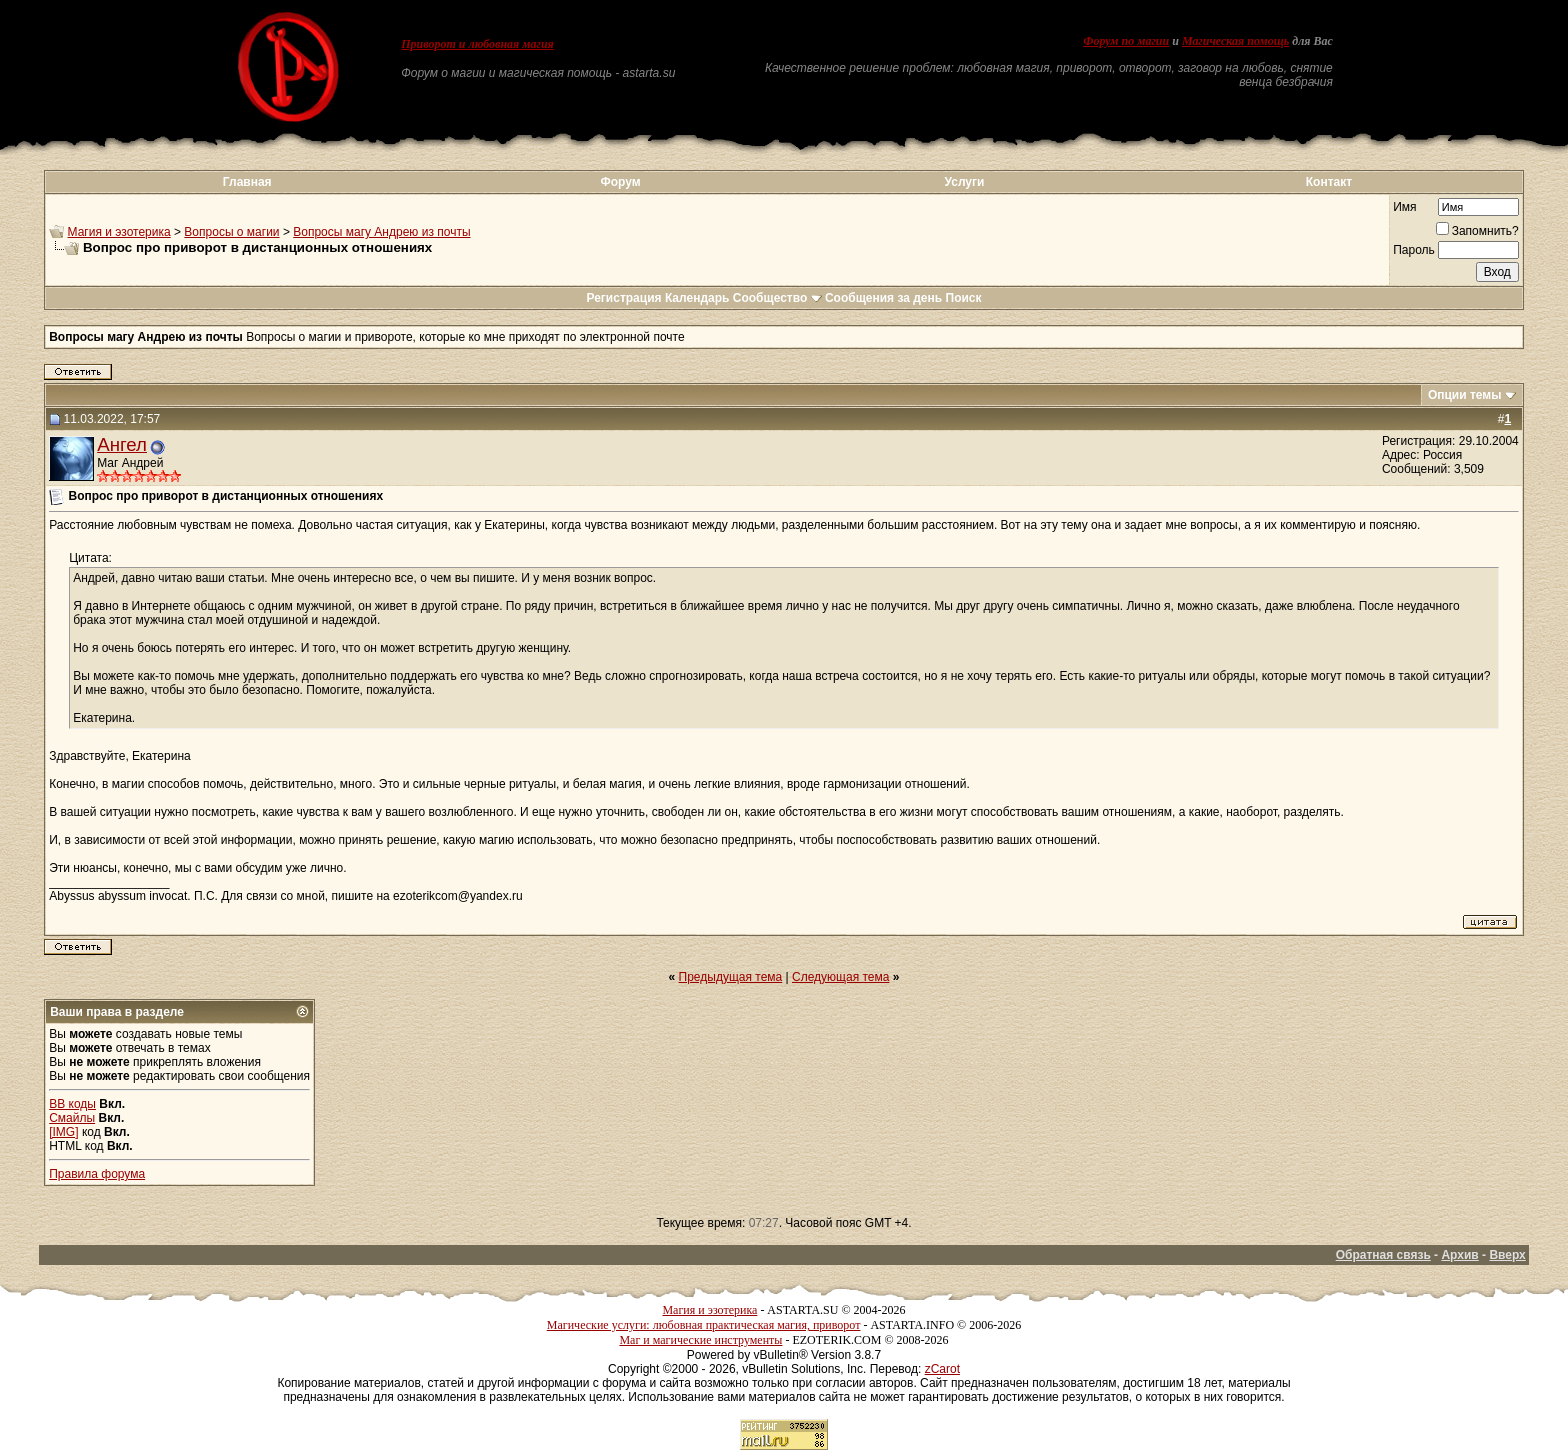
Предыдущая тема (731, 977)
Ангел (122, 444)
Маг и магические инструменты (700, 1340)
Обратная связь (1383, 1255)
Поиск (964, 298)
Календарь (697, 298)
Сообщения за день (883, 298)
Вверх (1507, 1255)
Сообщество (777, 298)
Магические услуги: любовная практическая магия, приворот (704, 1325)
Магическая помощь (1235, 41)
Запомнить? (1477, 231)
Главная (247, 182)
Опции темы (1465, 395)
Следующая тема (840, 977)
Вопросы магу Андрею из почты (381, 232)
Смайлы (72, 1118)
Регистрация (623, 298)
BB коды (72, 1104)
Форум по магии (1126, 41)
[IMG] (63, 1132)
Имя (1404, 207)
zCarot (942, 1369)
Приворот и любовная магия (477, 44)
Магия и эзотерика (119, 232)
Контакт (1329, 182)
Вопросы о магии (231, 232)
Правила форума (97, 1174)
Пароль (1414, 250)
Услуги (965, 182)
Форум (620, 182)
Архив (1459, 1255)
